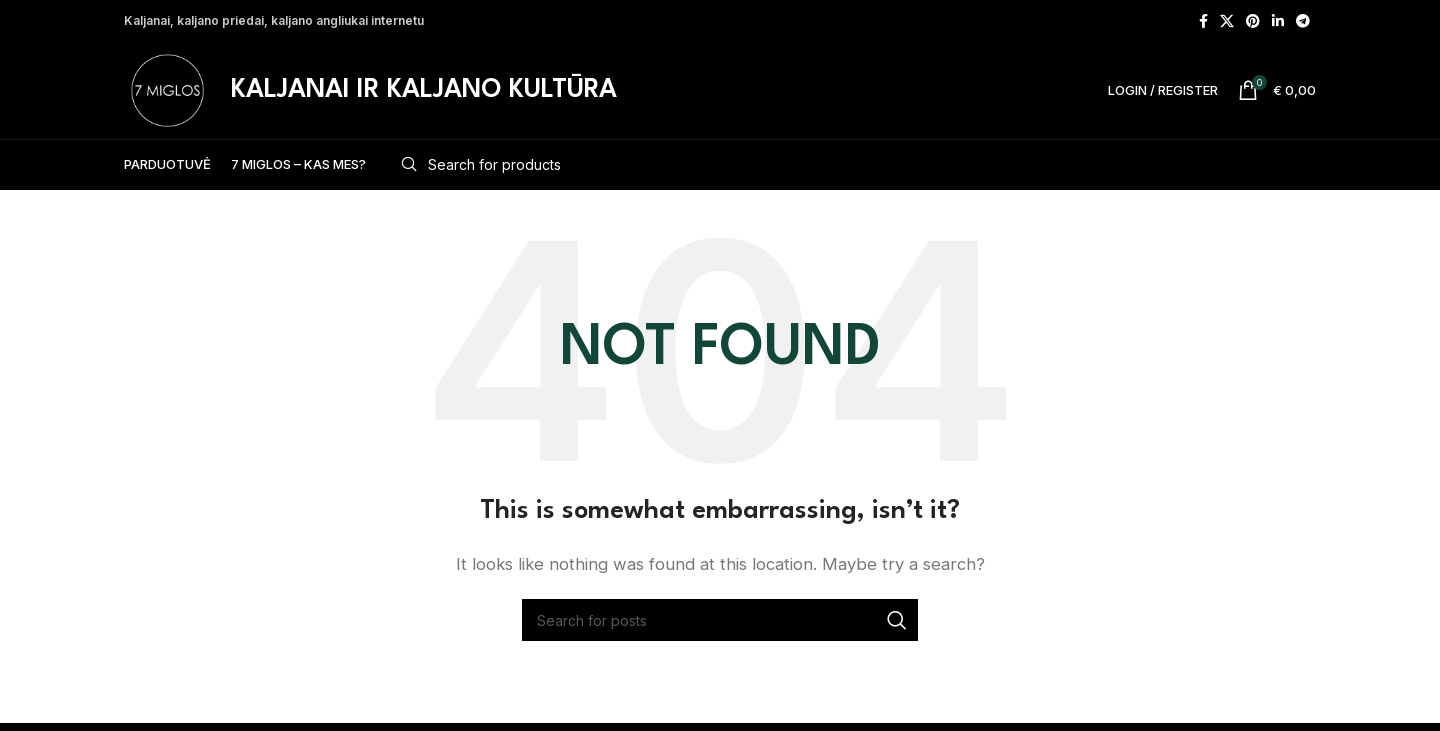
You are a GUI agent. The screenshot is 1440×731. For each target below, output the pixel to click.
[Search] (851, 172)
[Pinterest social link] (1253, 21)
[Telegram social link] (1303, 21)
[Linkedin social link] (1278, 21)
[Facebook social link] (1203, 21)
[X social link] (1227, 21)
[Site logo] (171, 92)
